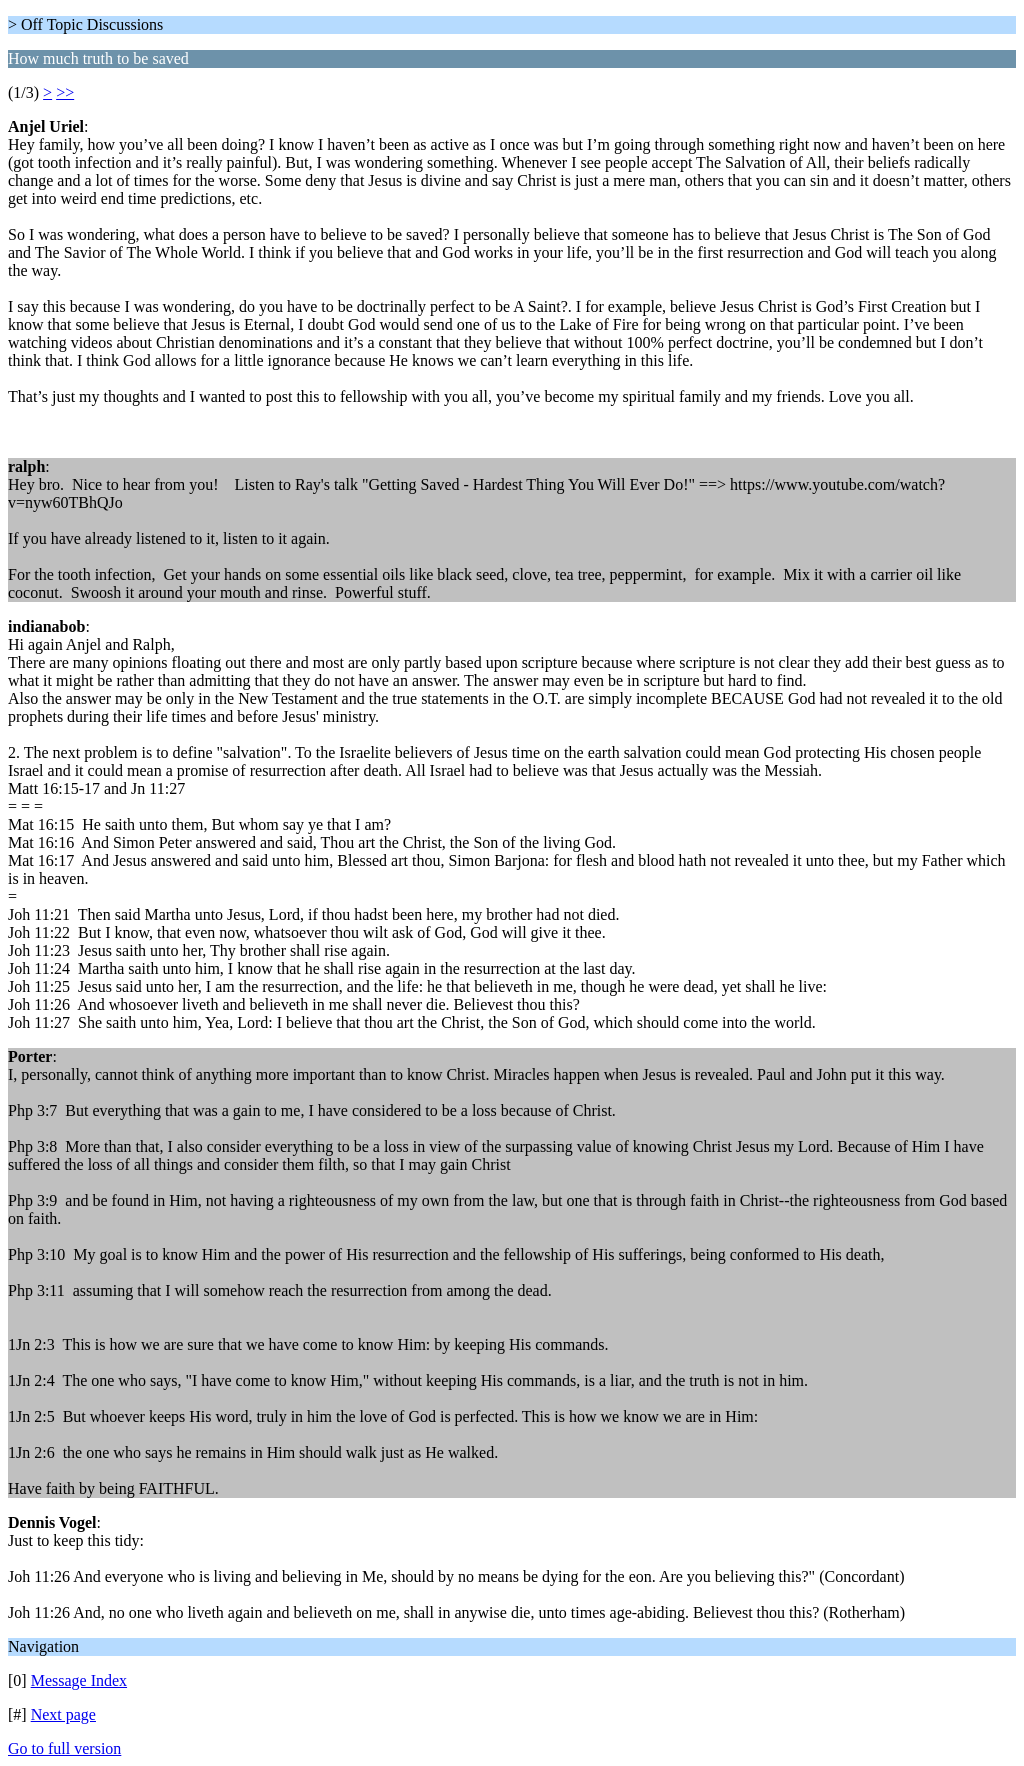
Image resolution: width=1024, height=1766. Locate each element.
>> (65, 92)
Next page (63, 1714)
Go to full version (64, 1748)
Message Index (79, 1680)
